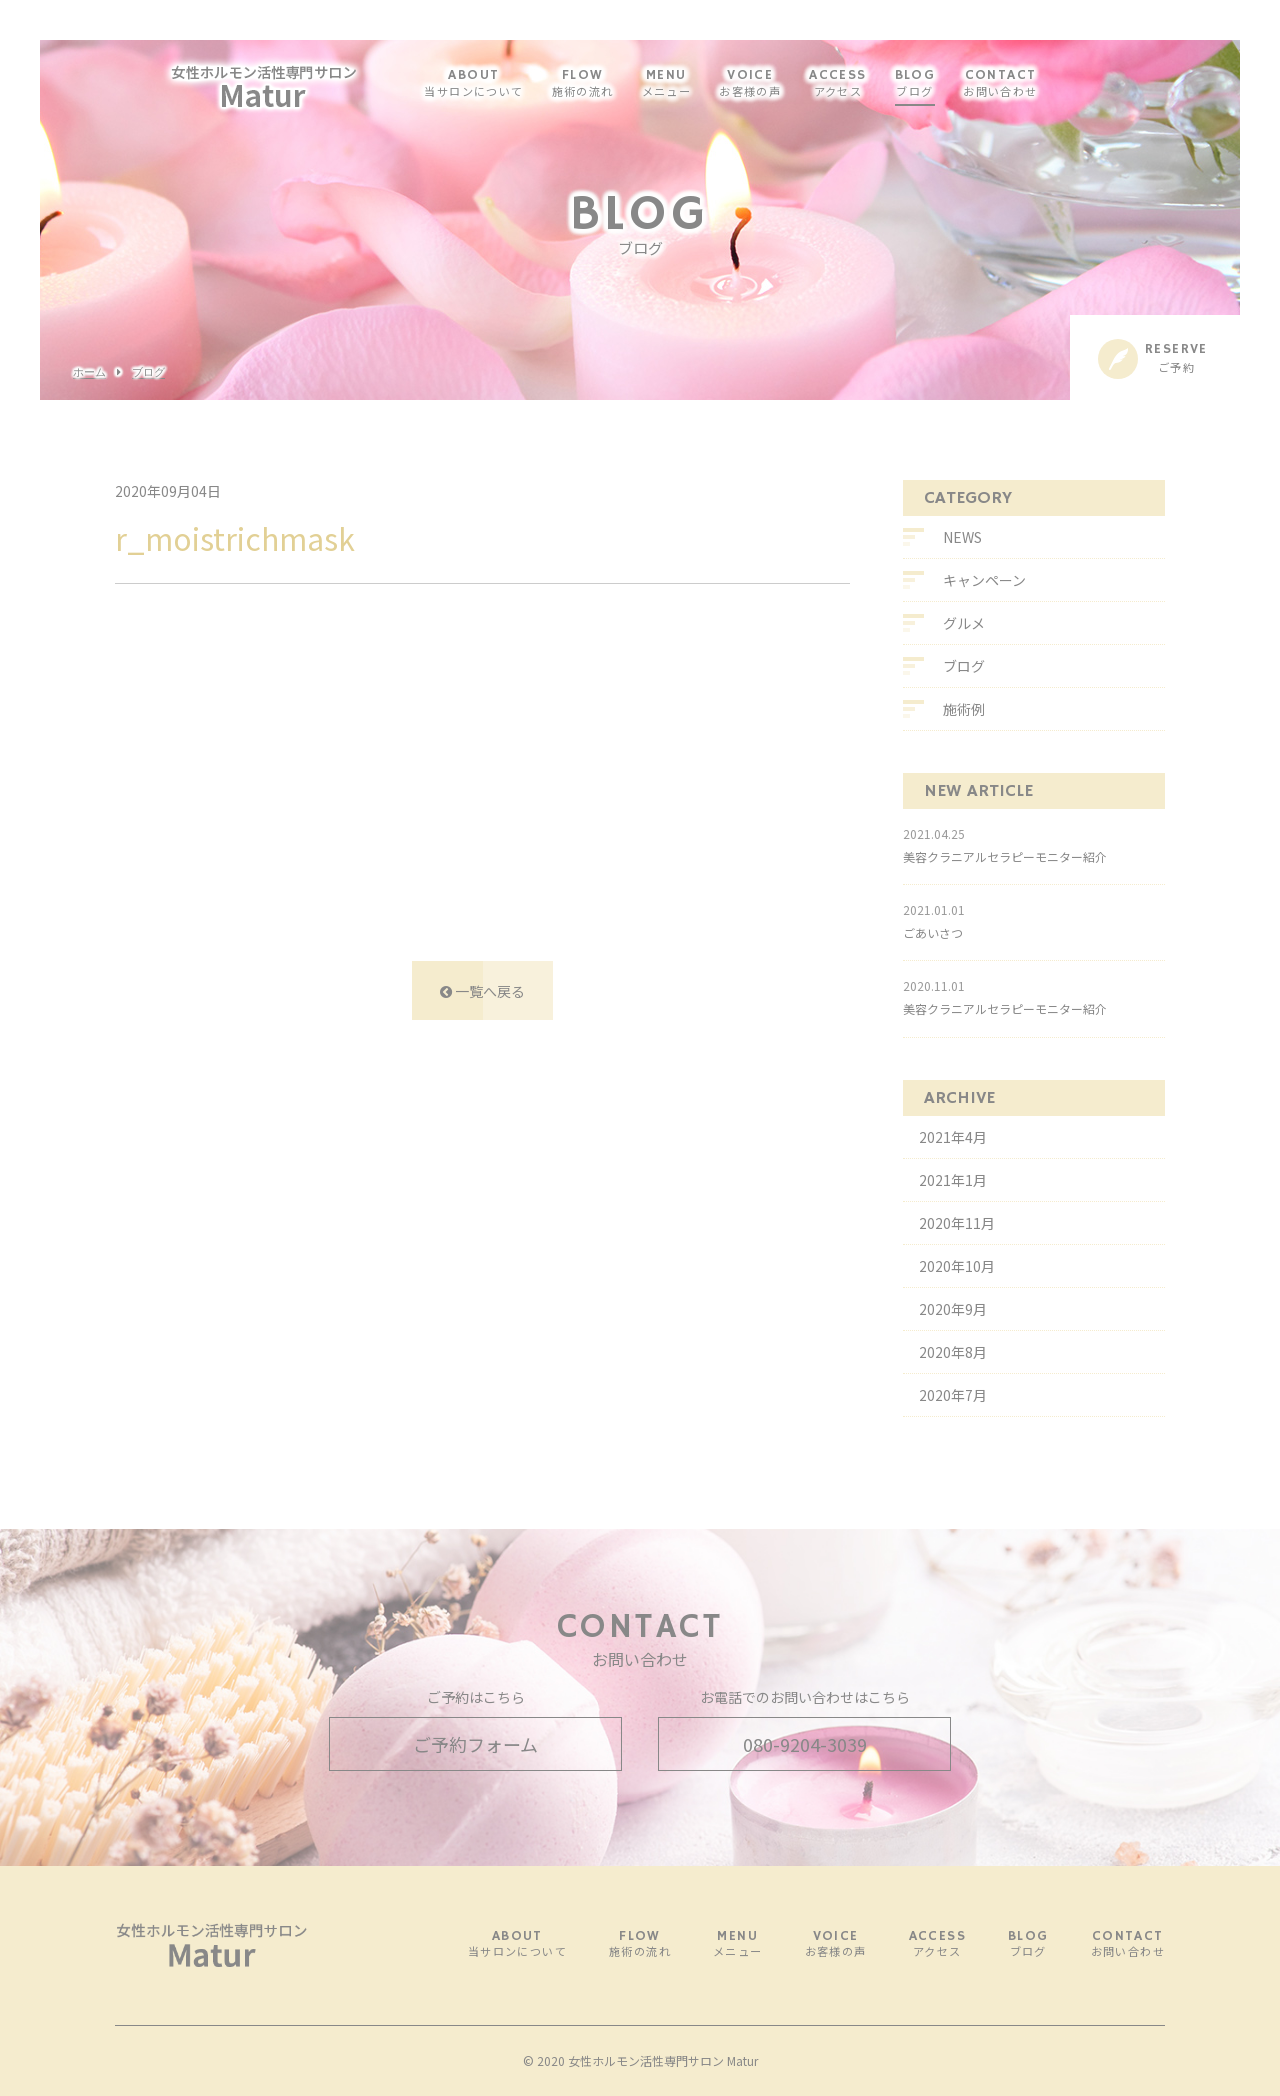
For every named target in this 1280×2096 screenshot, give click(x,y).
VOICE (789, 84)
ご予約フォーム (475, 1744)
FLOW (622, 84)
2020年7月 (953, 1395)
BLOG (954, 84)
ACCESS (876, 84)
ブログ (148, 372)
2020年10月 (957, 1266)
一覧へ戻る (482, 991)
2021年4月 (953, 1137)
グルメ (964, 623)
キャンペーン (984, 580)
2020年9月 (953, 1309)
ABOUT (512, 84)
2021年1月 (953, 1180)
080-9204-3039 (805, 1744)
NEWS (962, 537)
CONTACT (1039, 84)
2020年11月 (957, 1223)
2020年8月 (953, 1352)
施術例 (964, 709)
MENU (706, 84)
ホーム (89, 372)
